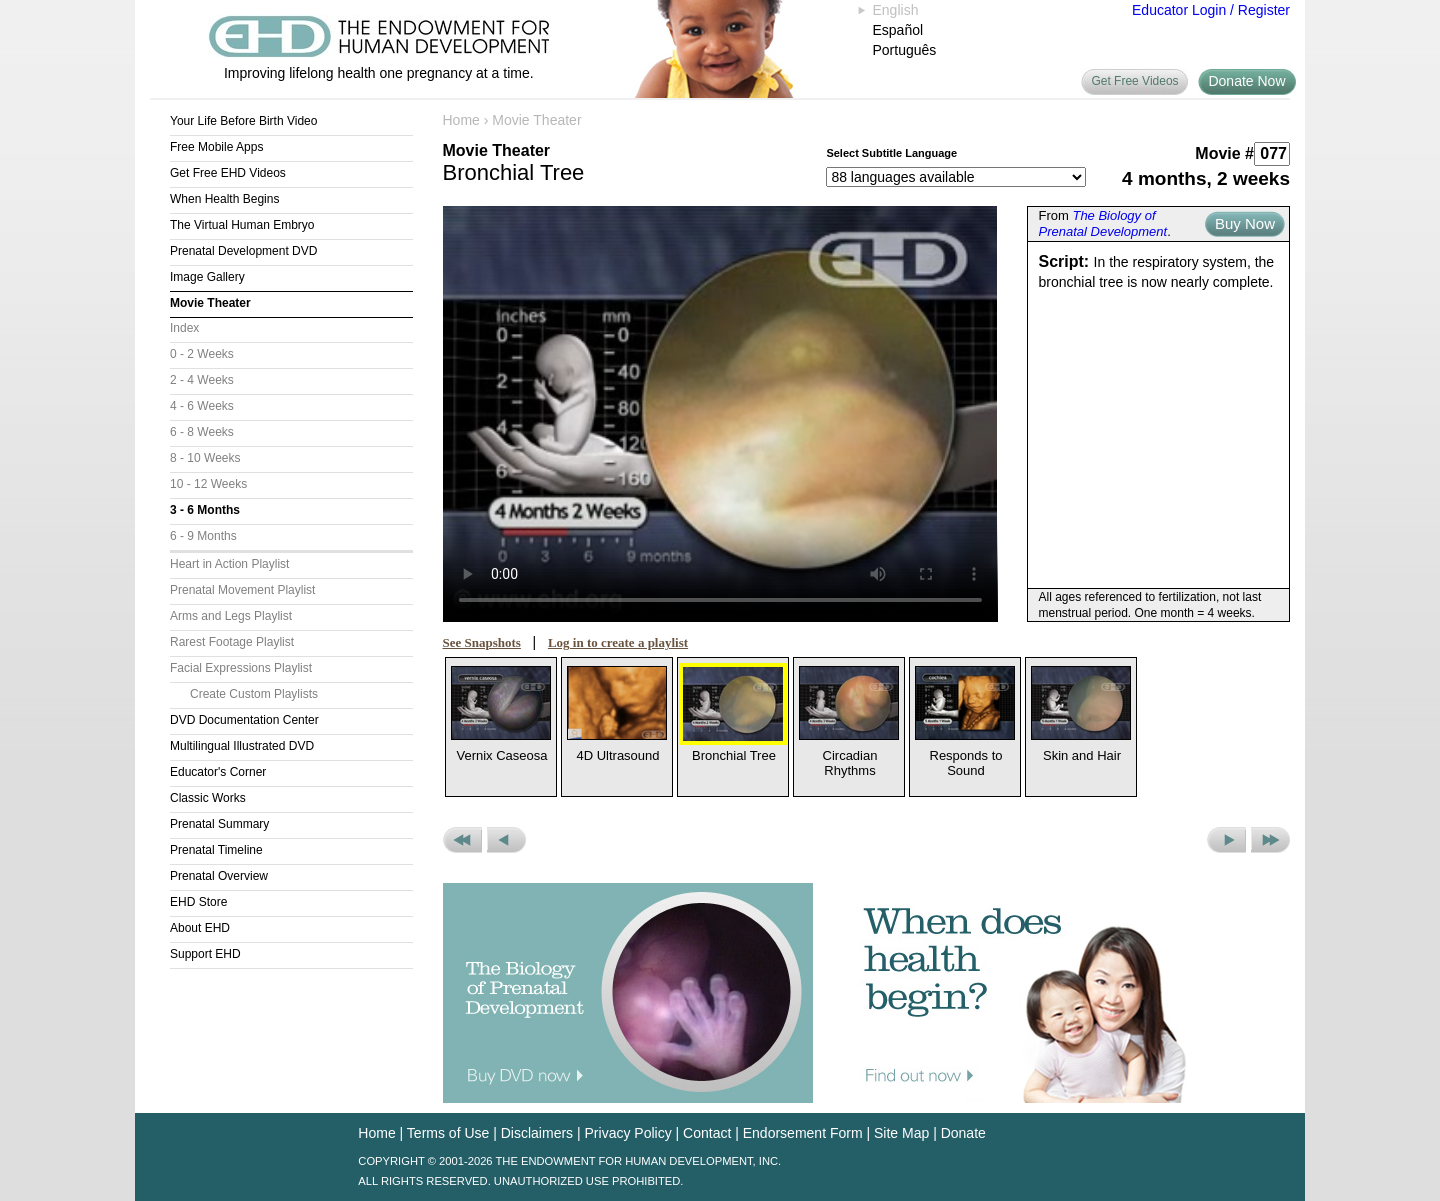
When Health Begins (224, 199)
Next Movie (1226, 840)
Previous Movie (506, 840)
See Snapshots (482, 642)
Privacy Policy (628, 1133)
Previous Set (462, 840)
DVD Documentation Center (244, 720)
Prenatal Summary (219, 824)
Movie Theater (210, 303)
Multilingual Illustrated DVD (242, 746)
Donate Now (1246, 81)
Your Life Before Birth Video (243, 121)
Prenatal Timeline (216, 850)
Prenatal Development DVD (243, 251)
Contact (707, 1133)
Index (184, 328)
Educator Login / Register (1211, 10)
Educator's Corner (218, 772)
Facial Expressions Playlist (241, 668)
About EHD (200, 928)
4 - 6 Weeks (202, 406)
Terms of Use (448, 1133)
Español (898, 30)
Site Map (901, 1133)
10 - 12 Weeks (208, 484)
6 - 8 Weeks (202, 432)
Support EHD (205, 954)
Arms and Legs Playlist (231, 616)
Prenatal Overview (219, 876)
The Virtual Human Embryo (242, 225)
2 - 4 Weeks (202, 380)
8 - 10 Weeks (205, 458)
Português (905, 50)
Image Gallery (207, 277)
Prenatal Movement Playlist (242, 590)
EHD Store (198, 902)
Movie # (1224, 153)
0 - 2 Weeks (202, 354)
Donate (963, 1133)
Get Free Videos (1134, 81)
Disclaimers (537, 1133)
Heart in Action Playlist (229, 564)
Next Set (1270, 840)
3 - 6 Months (205, 510)
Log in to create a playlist (618, 642)
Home (461, 120)
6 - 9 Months (203, 536)
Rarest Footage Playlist (232, 642)
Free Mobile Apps (216, 147)
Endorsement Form (803, 1133)
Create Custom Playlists (254, 694)
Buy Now (1245, 223)
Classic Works (208, 798)
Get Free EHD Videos (228, 173)
